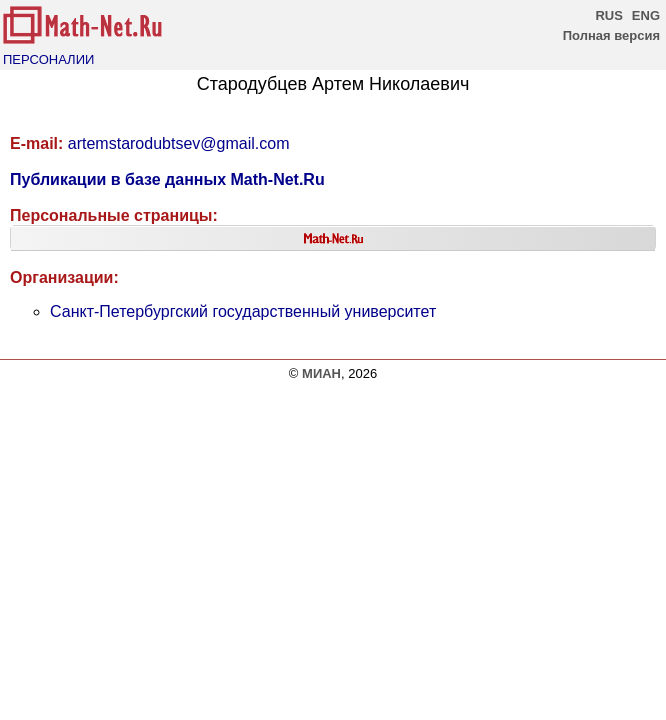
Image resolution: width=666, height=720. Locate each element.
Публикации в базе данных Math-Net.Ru (167, 179)
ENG (646, 15)
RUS (608, 15)
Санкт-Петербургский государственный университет (243, 311)
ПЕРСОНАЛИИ (48, 59)
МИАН (321, 373)
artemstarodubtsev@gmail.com (179, 143)
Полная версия (611, 35)
